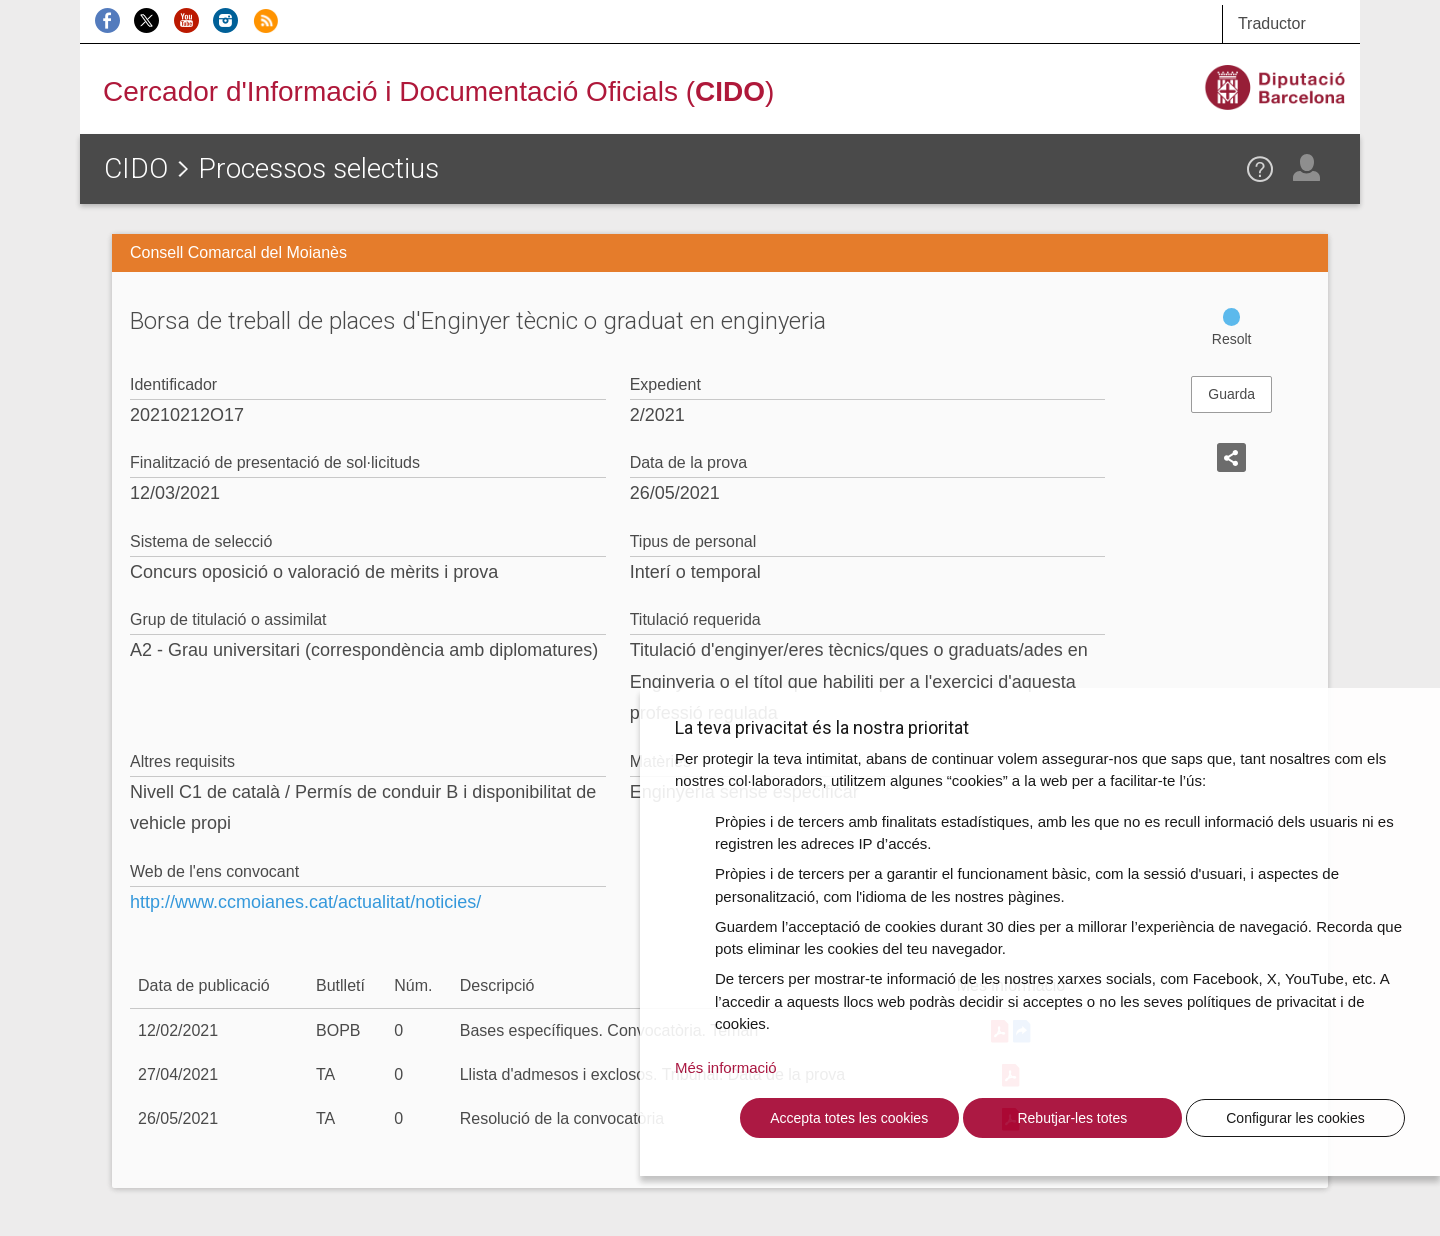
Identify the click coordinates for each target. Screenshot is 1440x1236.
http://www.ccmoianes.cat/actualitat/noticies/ (305, 902)
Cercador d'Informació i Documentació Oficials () (438, 91)
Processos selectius (318, 168)
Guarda (1231, 394)
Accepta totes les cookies (849, 1118)
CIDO (136, 168)
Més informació (726, 1067)
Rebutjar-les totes (1072, 1118)
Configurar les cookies (1295, 1118)
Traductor (1272, 23)
